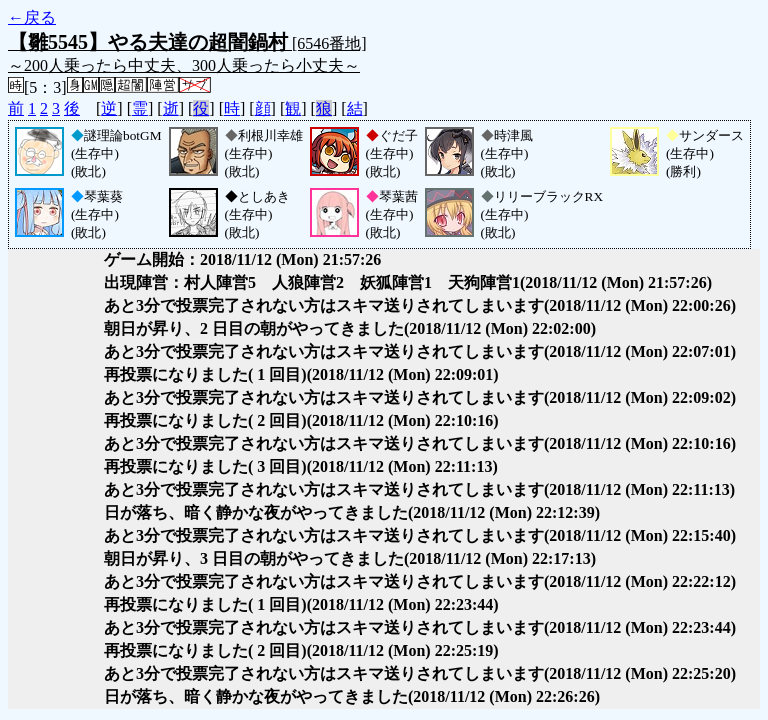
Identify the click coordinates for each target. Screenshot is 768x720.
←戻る (32, 17)
